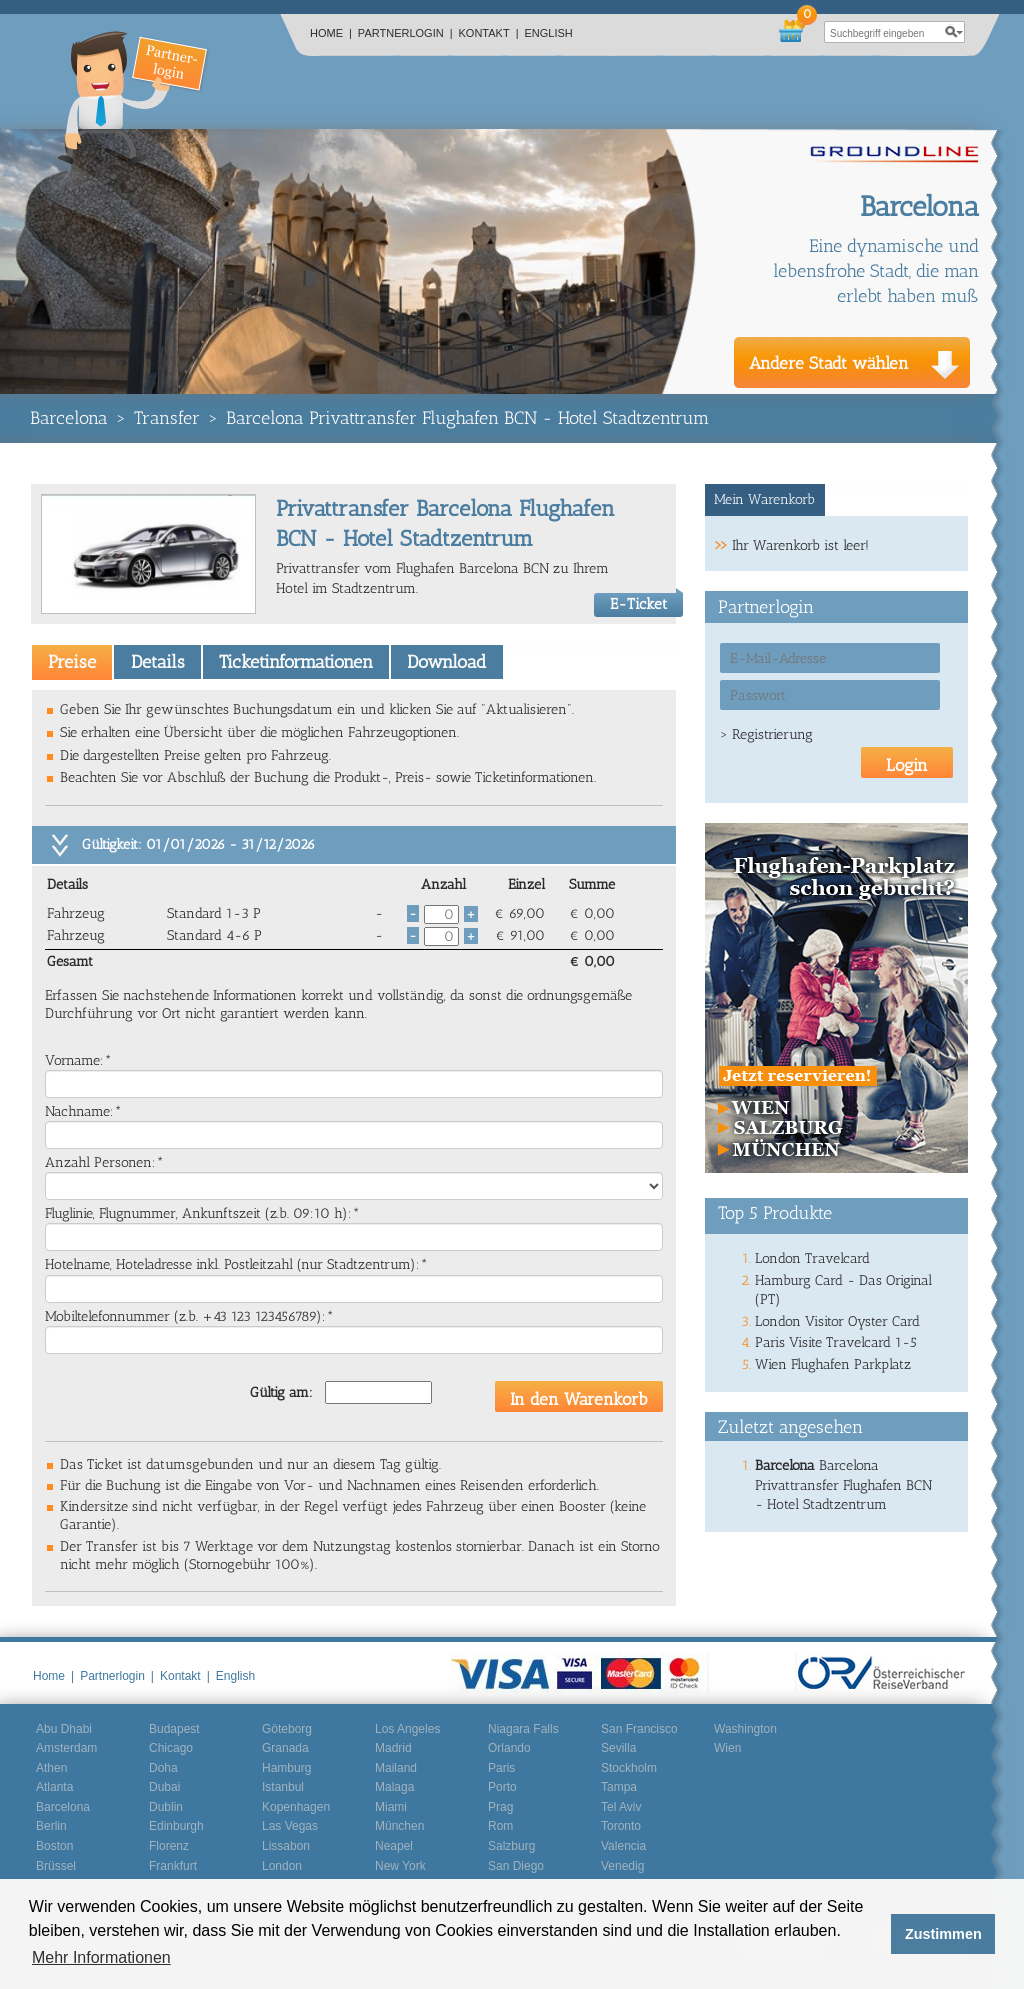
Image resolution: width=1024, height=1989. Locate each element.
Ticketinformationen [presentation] (296, 662)
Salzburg (511, 1846)
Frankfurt (173, 1866)
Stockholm (629, 1768)
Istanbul (283, 1787)
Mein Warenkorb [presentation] (764, 499)
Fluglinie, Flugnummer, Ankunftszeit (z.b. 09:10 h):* (202, 1213)
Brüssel (56, 1866)
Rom (500, 1826)
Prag (500, 1807)
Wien (727, 1748)
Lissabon (286, 1846)
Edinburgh (176, 1826)
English (549, 33)
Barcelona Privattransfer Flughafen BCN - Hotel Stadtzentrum (467, 418)
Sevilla (618, 1748)
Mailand (396, 1768)
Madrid (393, 1748)
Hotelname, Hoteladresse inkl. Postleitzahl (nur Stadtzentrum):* (236, 1264)
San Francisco (639, 1729)
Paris (501, 1768)
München (399, 1826)
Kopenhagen (296, 1807)
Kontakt (489, 33)
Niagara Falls (523, 1729)
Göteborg (287, 1729)
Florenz (169, 1846)
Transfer (167, 418)
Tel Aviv (621, 1807)
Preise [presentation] (72, 662)
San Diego (516, 1866)
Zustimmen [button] (943, 1934)
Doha (163, 1768)
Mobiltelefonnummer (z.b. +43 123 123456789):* (189, 1316)
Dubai (164, 1787)
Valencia (623, 1846)
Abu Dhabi (64, 1729)
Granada (285, 1748)
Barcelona (69, 418)
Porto (502, 1787)
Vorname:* (78, 1060)
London (282, 1866)
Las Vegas (290, 1826)
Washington (745, 1729)
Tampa (619, 1787)
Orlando (509, 1748)
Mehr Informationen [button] (101, 1957)
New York (400, 1866)
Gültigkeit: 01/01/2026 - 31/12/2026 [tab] (198, 844)
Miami (391, 1807)
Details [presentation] (158, 662)
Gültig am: (281, 1392)
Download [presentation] (446, 662)
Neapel (394, 1846)
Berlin (51, 1826)
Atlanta (54, 1787)
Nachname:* (83, 1111)
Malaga (394, 1787)
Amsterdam (66, 1748)
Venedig (622, 1866)
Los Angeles (407, 1729)
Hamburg (286, 1768)
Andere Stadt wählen (829, 363)
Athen (51, 1768)
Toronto (621, 1826)
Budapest (174, 1729)
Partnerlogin (405, 33)
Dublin (166, 1807)
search (954, 32)
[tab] (72, 662)
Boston (54, 1846)
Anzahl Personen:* (104, 1162)
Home (331, 33)
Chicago (171, 1748)
